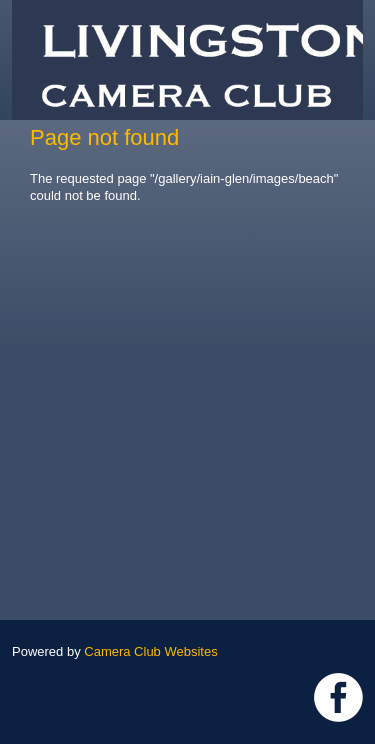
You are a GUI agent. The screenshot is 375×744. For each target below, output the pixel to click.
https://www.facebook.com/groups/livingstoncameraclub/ (338, 697)
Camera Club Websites (150, 651)
